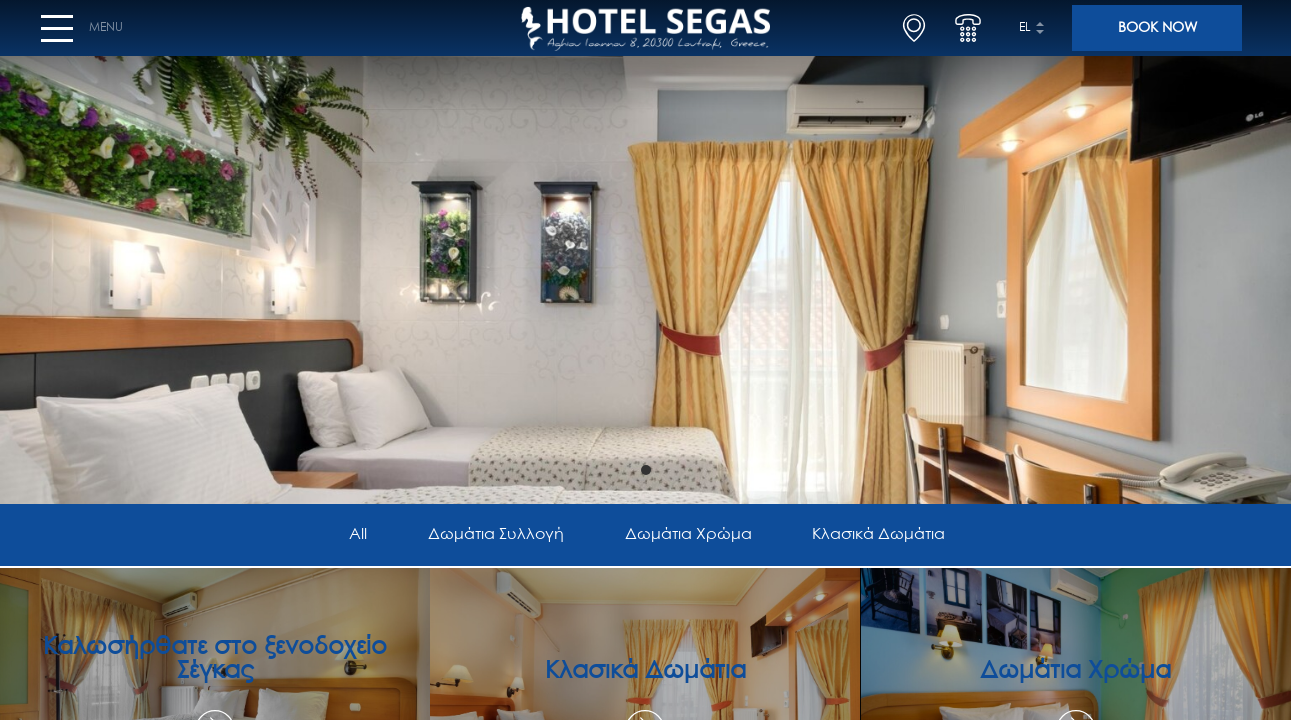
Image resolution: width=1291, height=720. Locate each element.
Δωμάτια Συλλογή (495, 536)
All (352, 536)
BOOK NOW (1157, 36)
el (1025, 36)
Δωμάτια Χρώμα (689, 536)
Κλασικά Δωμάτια (883, 536)
